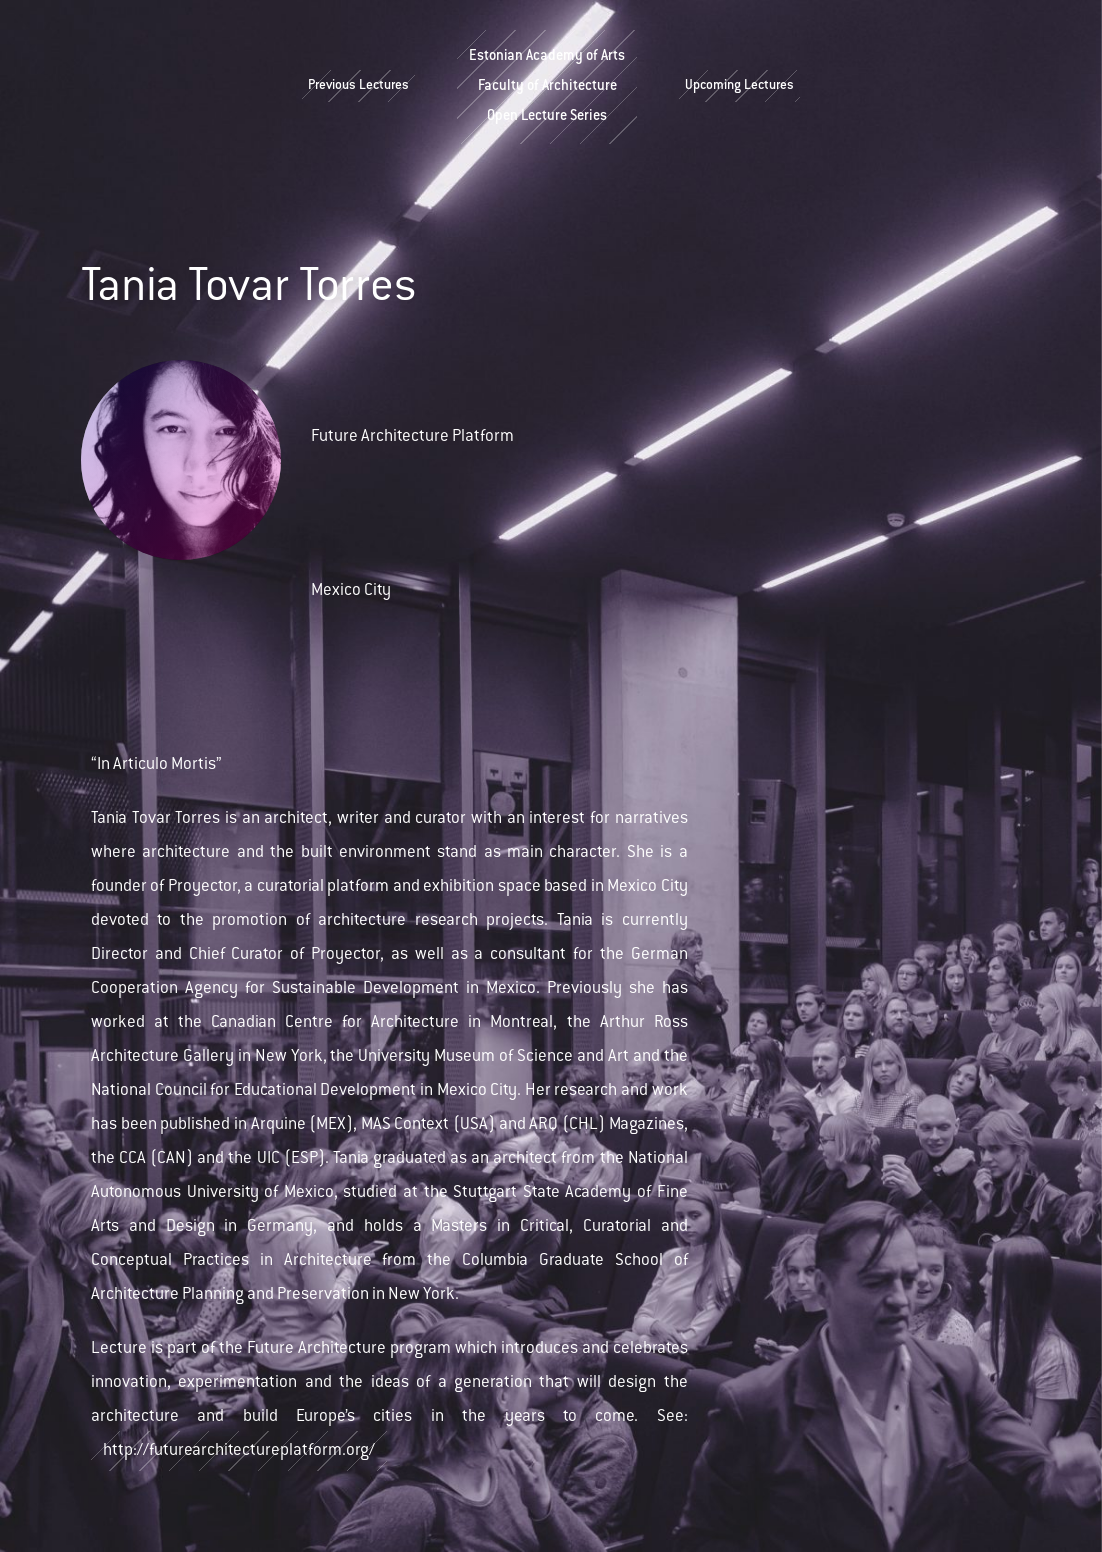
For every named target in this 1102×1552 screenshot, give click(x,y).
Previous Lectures (358, 86)
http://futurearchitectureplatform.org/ (239, 1451)
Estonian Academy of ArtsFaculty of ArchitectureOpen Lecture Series (547, 87)
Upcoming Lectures (739, 86)
